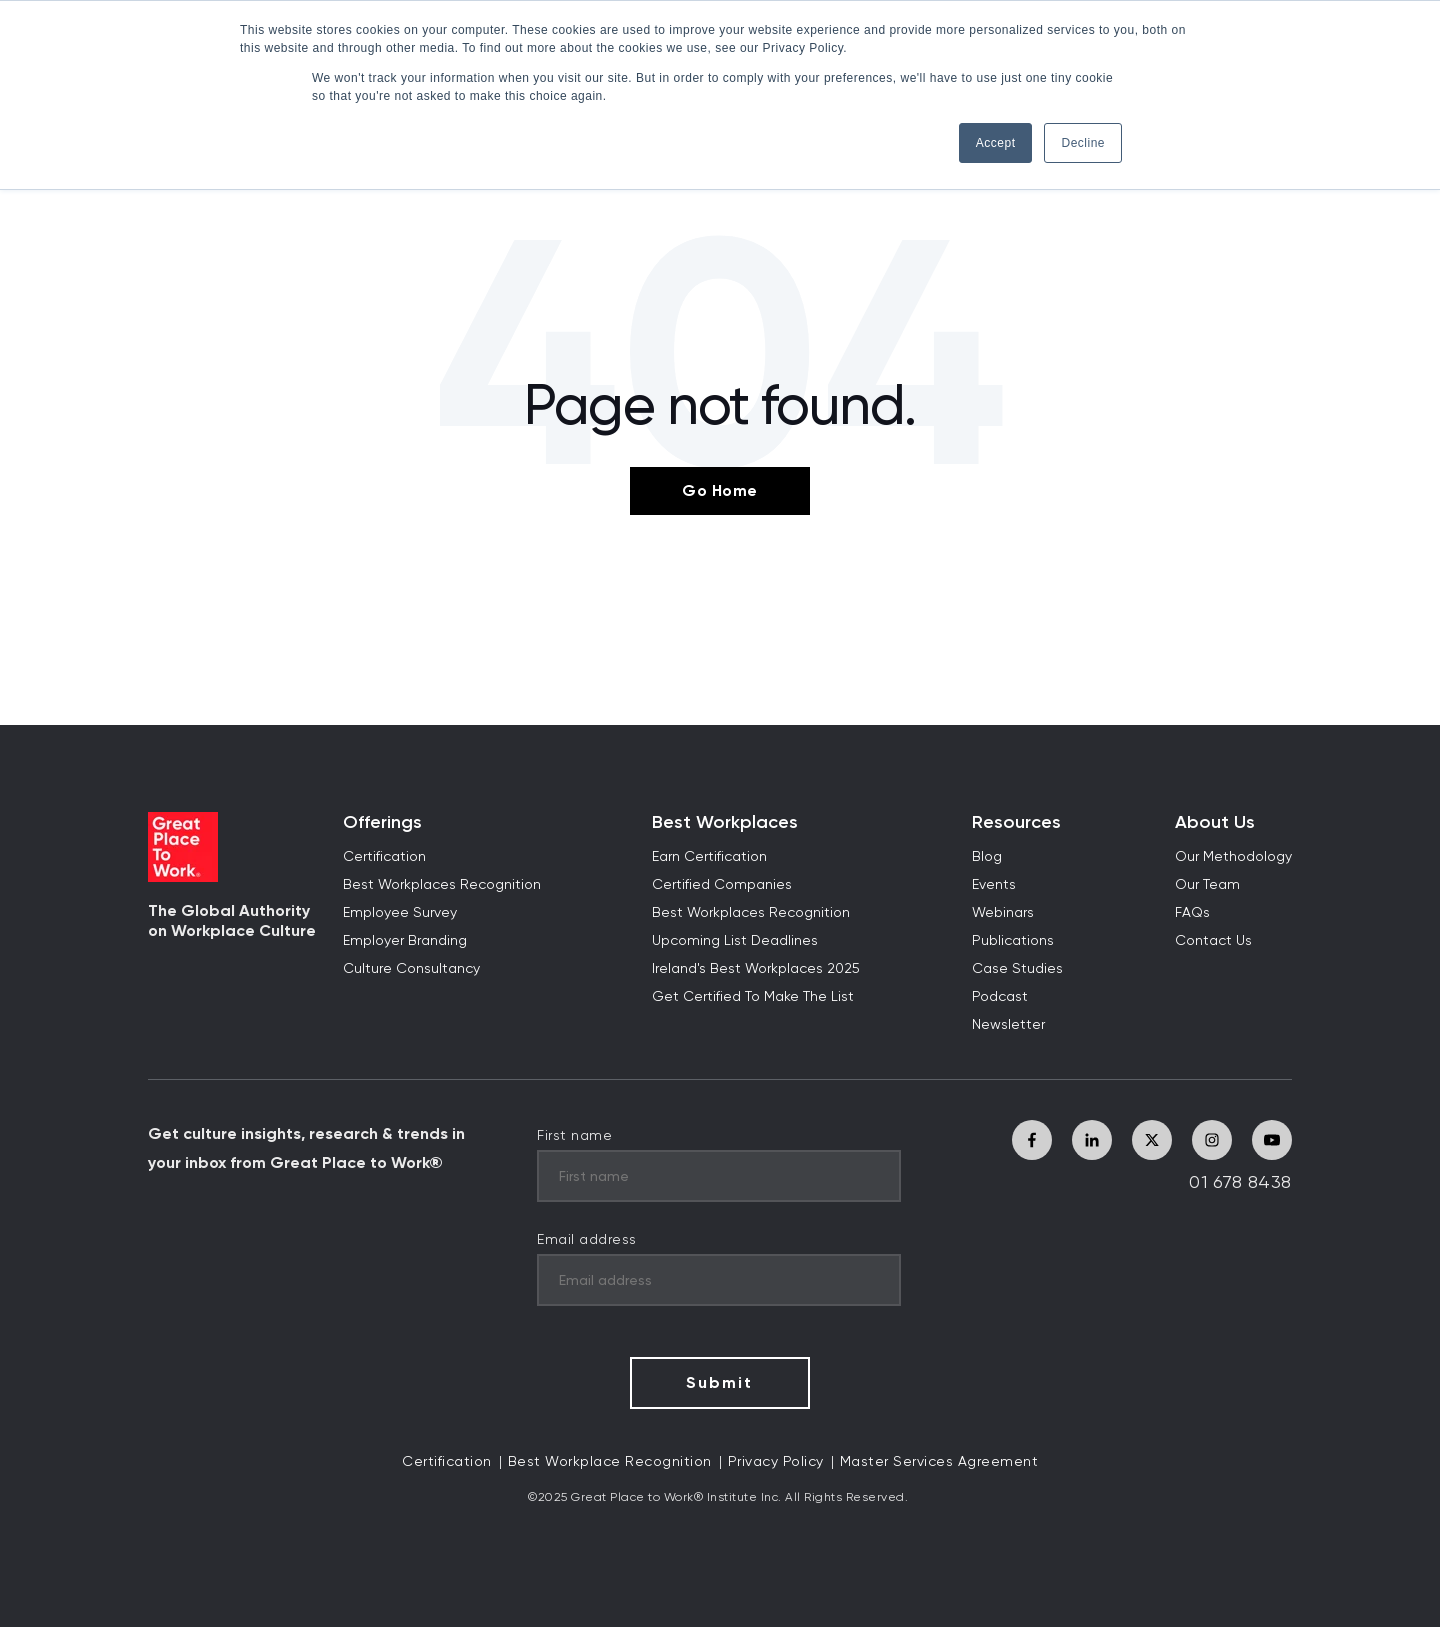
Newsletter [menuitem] (1008, 1025)
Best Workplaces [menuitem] (725, 822)
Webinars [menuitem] (1003, 913)
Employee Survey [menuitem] (400, 913)
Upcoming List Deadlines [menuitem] (735, 941)
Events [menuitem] (994, 885)
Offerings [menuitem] (382, 822)
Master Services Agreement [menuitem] (939, 1462)
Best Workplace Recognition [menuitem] (610, 1462)
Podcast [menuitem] (1000, 997)
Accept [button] (996, 143)
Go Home (720, 490)
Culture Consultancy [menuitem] (411, 969)
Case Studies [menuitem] (1017, 969)
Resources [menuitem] (1016, 822)
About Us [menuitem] (1215, 822)
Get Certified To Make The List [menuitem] (753, 997)
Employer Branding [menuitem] (405, 941)
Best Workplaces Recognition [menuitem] (442, 885)
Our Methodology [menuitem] (1233, 857)
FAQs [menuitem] (1192, 913)
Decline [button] (1083, 143)
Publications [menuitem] (1013, 941)
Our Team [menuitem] (1207, 885)
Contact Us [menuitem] (1213, 941)
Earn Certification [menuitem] (709, 857)
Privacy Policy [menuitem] (776, 1462)
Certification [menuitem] (384, 857)
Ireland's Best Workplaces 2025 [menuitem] (756, 969)
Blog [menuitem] (987, 857)
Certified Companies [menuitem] (722, 885)
